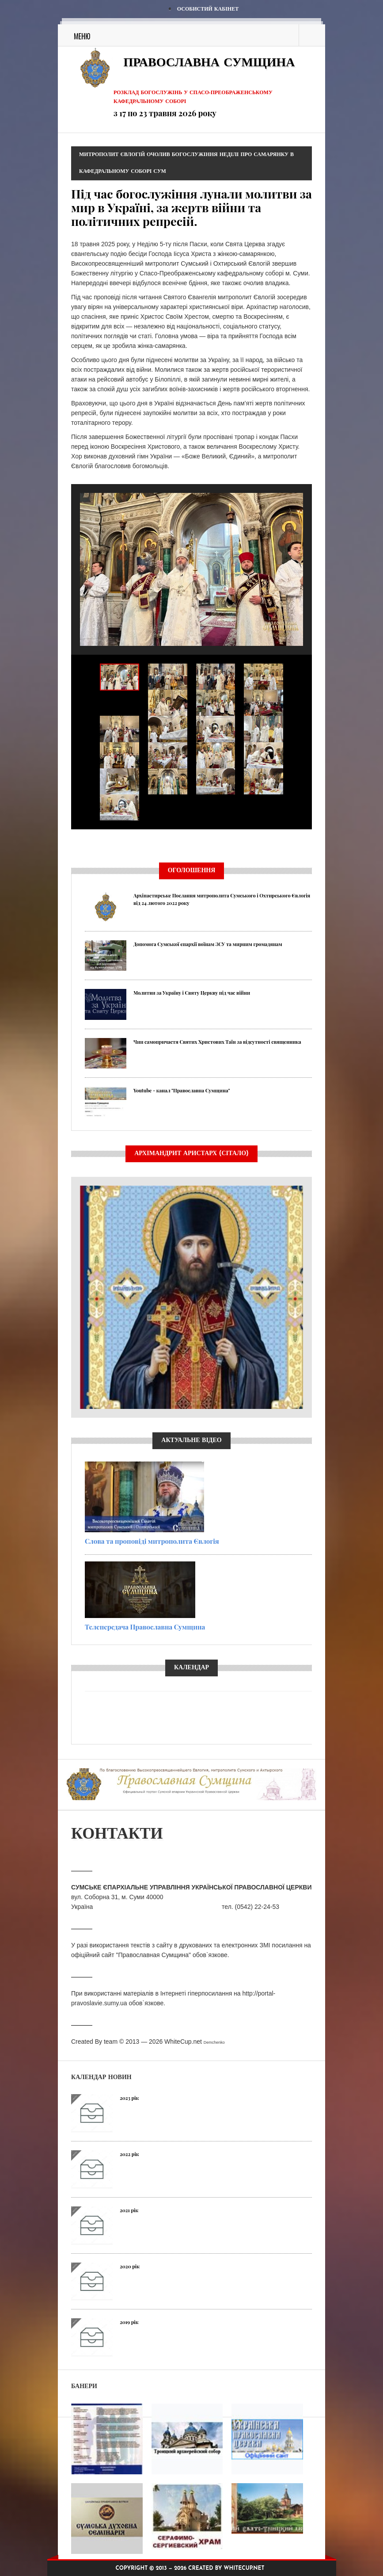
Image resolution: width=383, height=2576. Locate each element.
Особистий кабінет (208, 9)
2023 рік (129, 2098)
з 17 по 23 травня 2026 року (165, 113)
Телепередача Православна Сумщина (145, 1626)
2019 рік (129, 2322)
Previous (80, 844)
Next (303, 844)
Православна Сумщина (209, 63)
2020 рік (130, 2266)
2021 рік (129, 2210)
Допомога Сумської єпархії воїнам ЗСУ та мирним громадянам (207, 944)
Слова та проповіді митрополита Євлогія (152, 1541)
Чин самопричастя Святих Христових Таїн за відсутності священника (217, 1041)
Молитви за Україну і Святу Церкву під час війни (191, 992)
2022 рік (129, 2154)
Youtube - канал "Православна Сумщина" (181, 1090)
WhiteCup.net (183, 2041)
